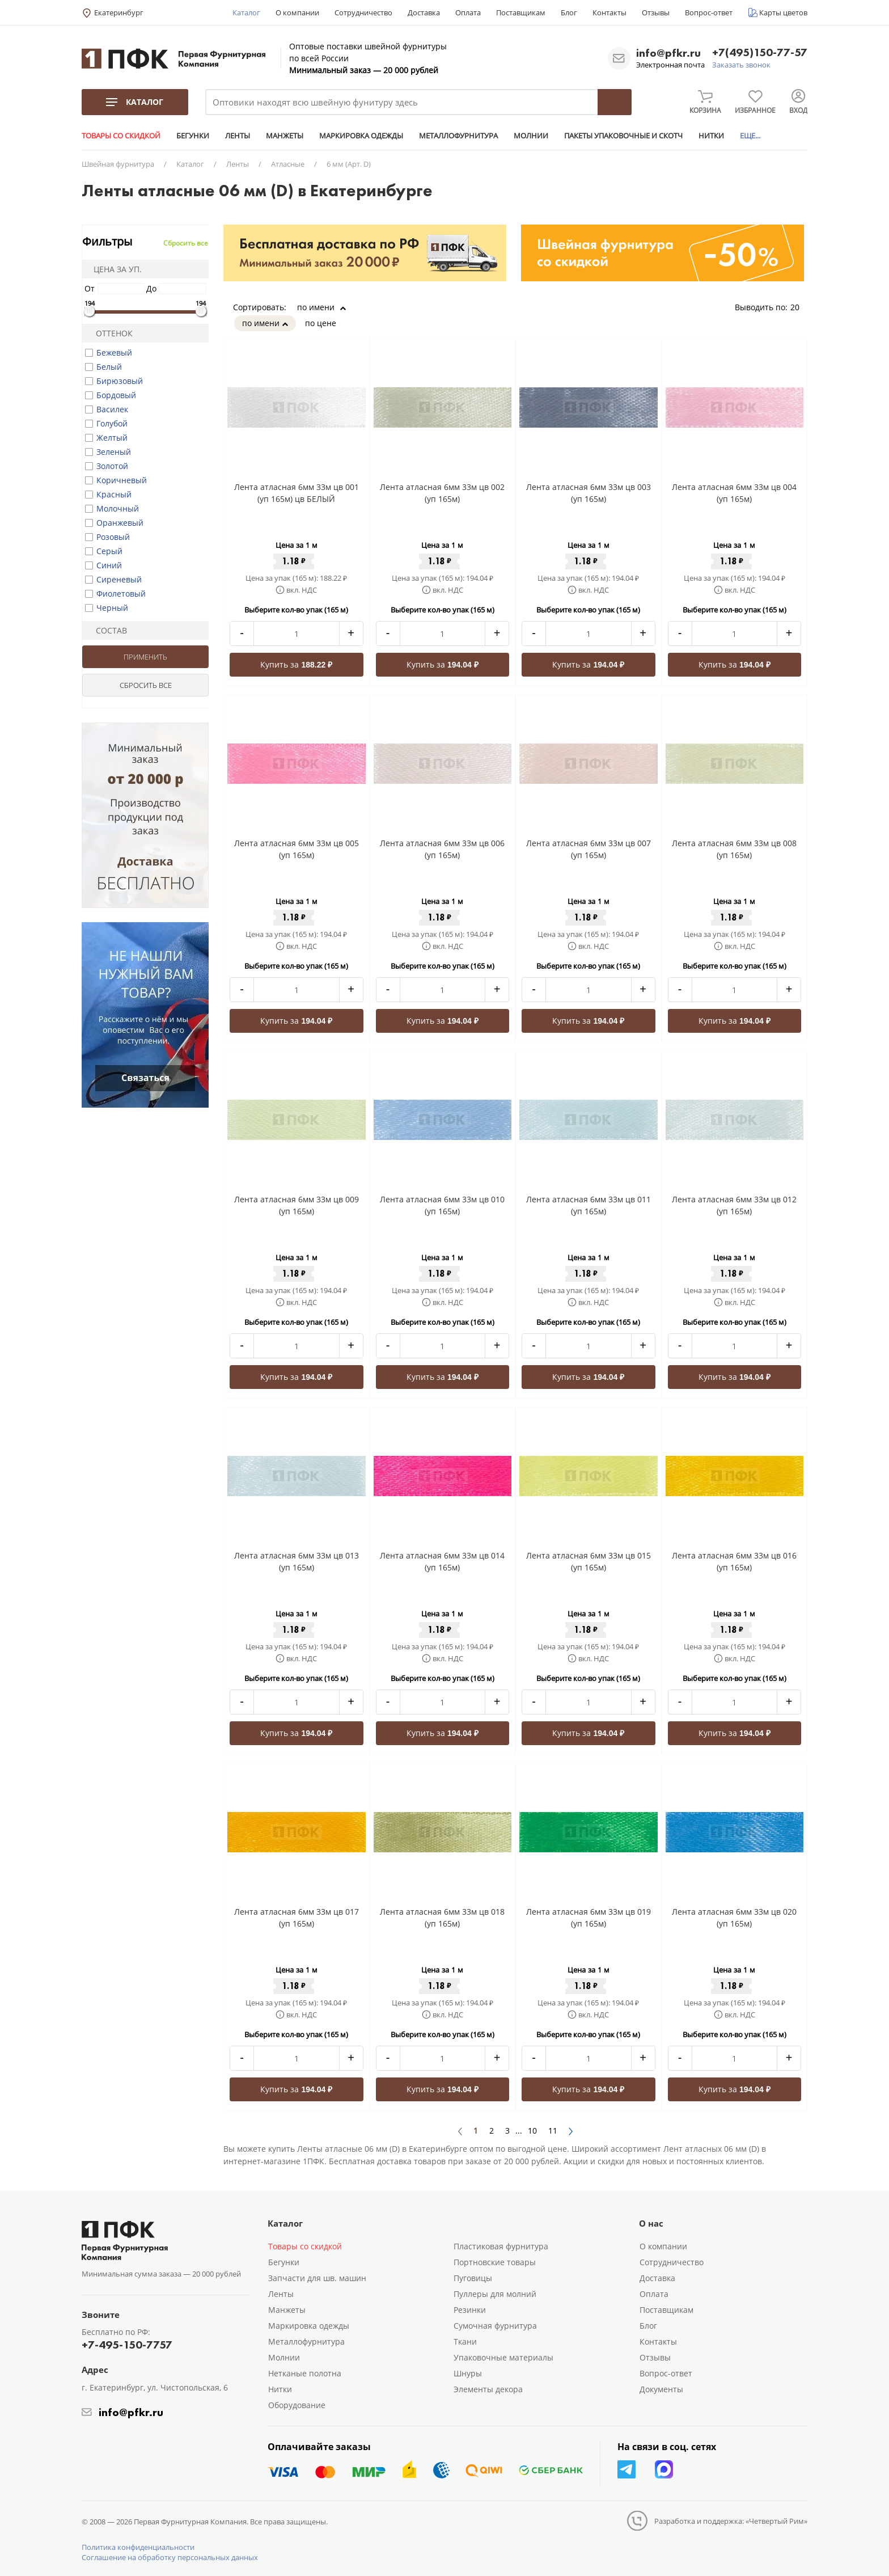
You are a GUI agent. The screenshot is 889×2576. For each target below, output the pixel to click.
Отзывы (656, 12)
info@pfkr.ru (668, 52)
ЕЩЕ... (750, 135)
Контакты (609, 12)
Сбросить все (185, 243)
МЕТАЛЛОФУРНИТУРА (458, 135)
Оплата (468, 12)
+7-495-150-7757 (127, 2344)
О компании (297, 12)
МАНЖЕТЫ (284, 135)
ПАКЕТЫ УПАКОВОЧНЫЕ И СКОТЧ (623, 135)
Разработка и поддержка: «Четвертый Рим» (730, 2521)
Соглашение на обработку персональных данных (170, 2557)
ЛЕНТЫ (237, 135)
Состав (106, 630)
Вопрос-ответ (709, 12)
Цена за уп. (114, 269)
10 (532, 2131)
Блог (569, 12)
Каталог (246, 12)
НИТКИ (711, 135)
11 (552, 2131)
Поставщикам (520, 12)
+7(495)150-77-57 (759, 53)
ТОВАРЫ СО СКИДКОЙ (121, 135)
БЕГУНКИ (192, 135)
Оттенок (109, 333)
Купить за (296, 664)
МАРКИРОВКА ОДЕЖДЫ (361, 135)
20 (798, 307)
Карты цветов (783, 12)
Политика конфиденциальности (138, 2547)
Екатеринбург (118, 12)
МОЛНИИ (531, 135)
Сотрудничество (363, 12)
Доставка (424, 12)
